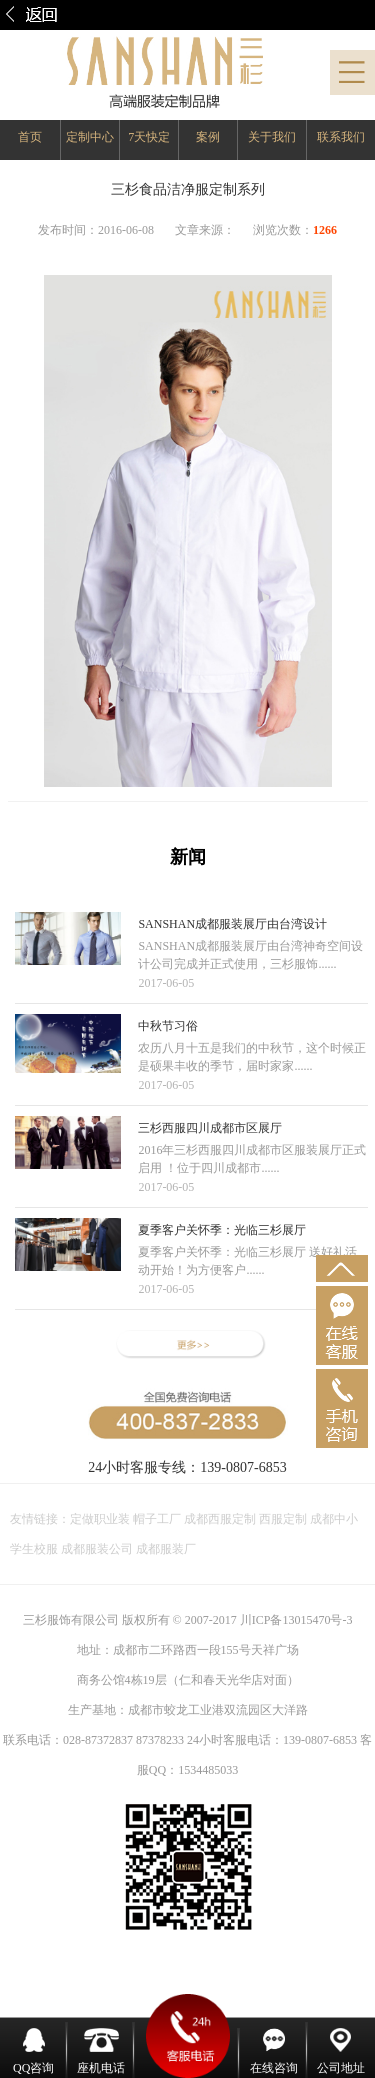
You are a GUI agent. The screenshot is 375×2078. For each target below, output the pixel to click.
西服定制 (284, 1519)
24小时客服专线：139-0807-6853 (187, 1467)
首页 (30, 137)
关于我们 (272, 137)
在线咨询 (274, 2051)
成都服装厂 (164, 1549)
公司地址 (341, 2051)
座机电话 (101, 2051)
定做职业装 (100, 1519)
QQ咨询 (33, 2051)
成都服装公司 (97, 1549)
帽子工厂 (155, 1519)
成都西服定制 (220, 1519)
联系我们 (341, 137)
